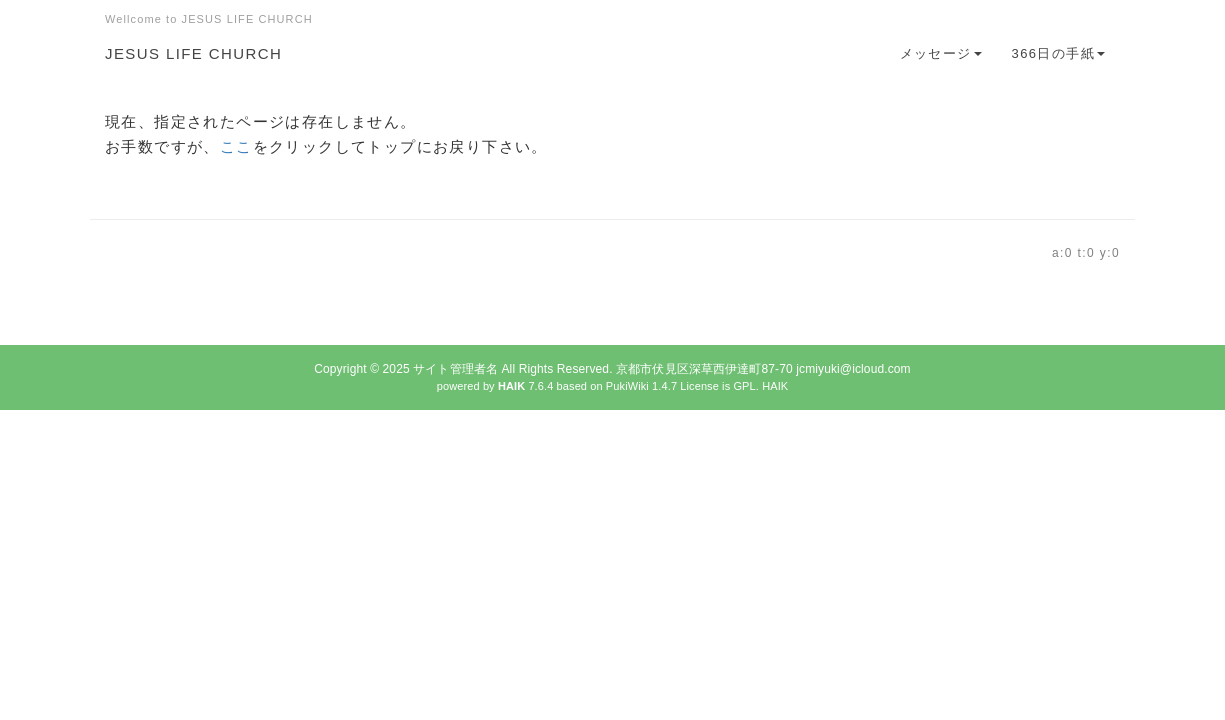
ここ (236, 146)
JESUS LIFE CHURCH (193, 53)
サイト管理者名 (455, 369)
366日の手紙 (1059, 53)
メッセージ (941, 53)
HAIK (775, 386)
